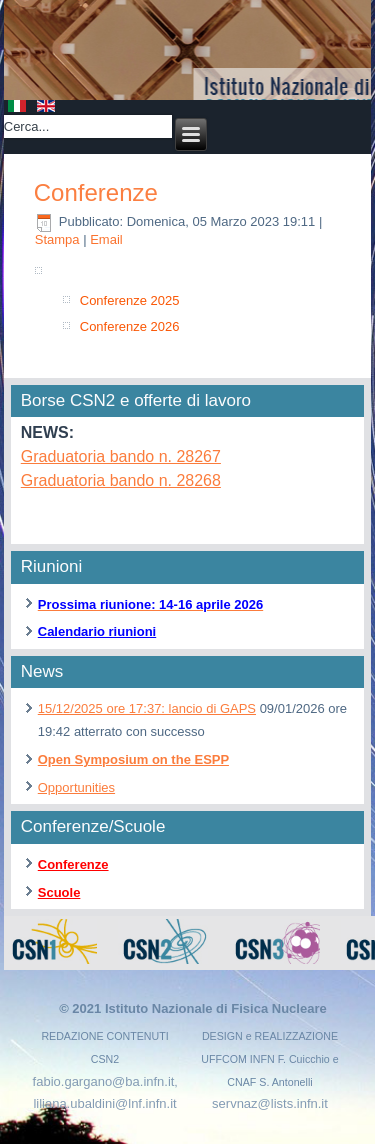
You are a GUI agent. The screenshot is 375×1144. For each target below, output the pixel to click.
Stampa (59, 239)
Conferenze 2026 (130, 326)
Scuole (59, 892)
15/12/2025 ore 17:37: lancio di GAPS (147, 708)
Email (106, 239)
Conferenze (96, 192)
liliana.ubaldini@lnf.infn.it (104, 1103)
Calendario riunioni (97, 631)
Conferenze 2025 (130, 300)
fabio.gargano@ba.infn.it (104, 1081)
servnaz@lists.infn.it (270, 1103)
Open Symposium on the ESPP (133, 759)
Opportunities (76, 787)
